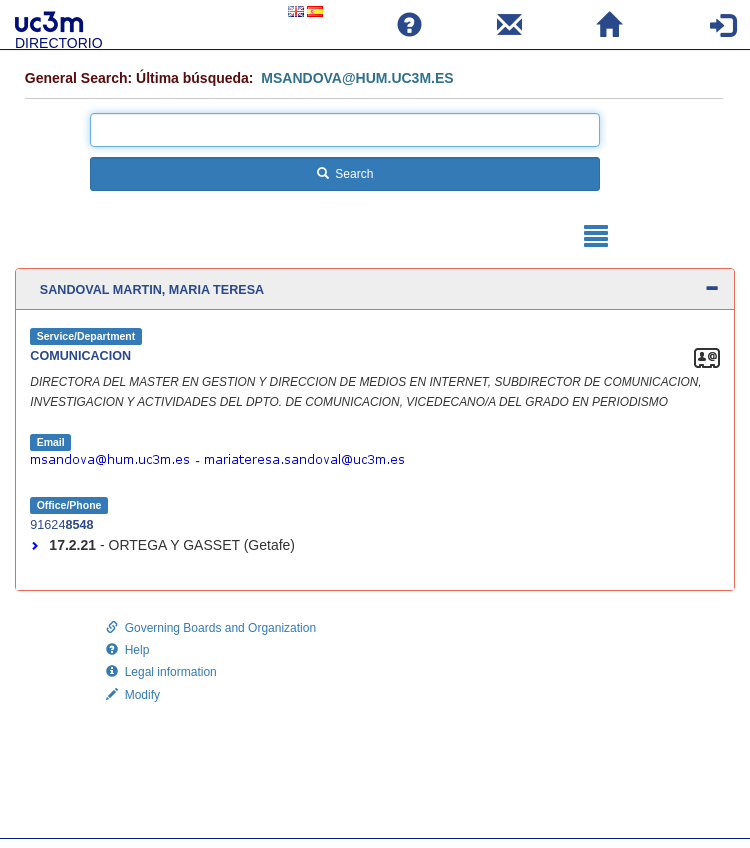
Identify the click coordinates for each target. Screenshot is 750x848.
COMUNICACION (80, 356)
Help (127, 650)
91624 (63, 525)
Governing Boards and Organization (211, 628)
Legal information (161, 672)
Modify (133, 695)
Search (345, 174)
